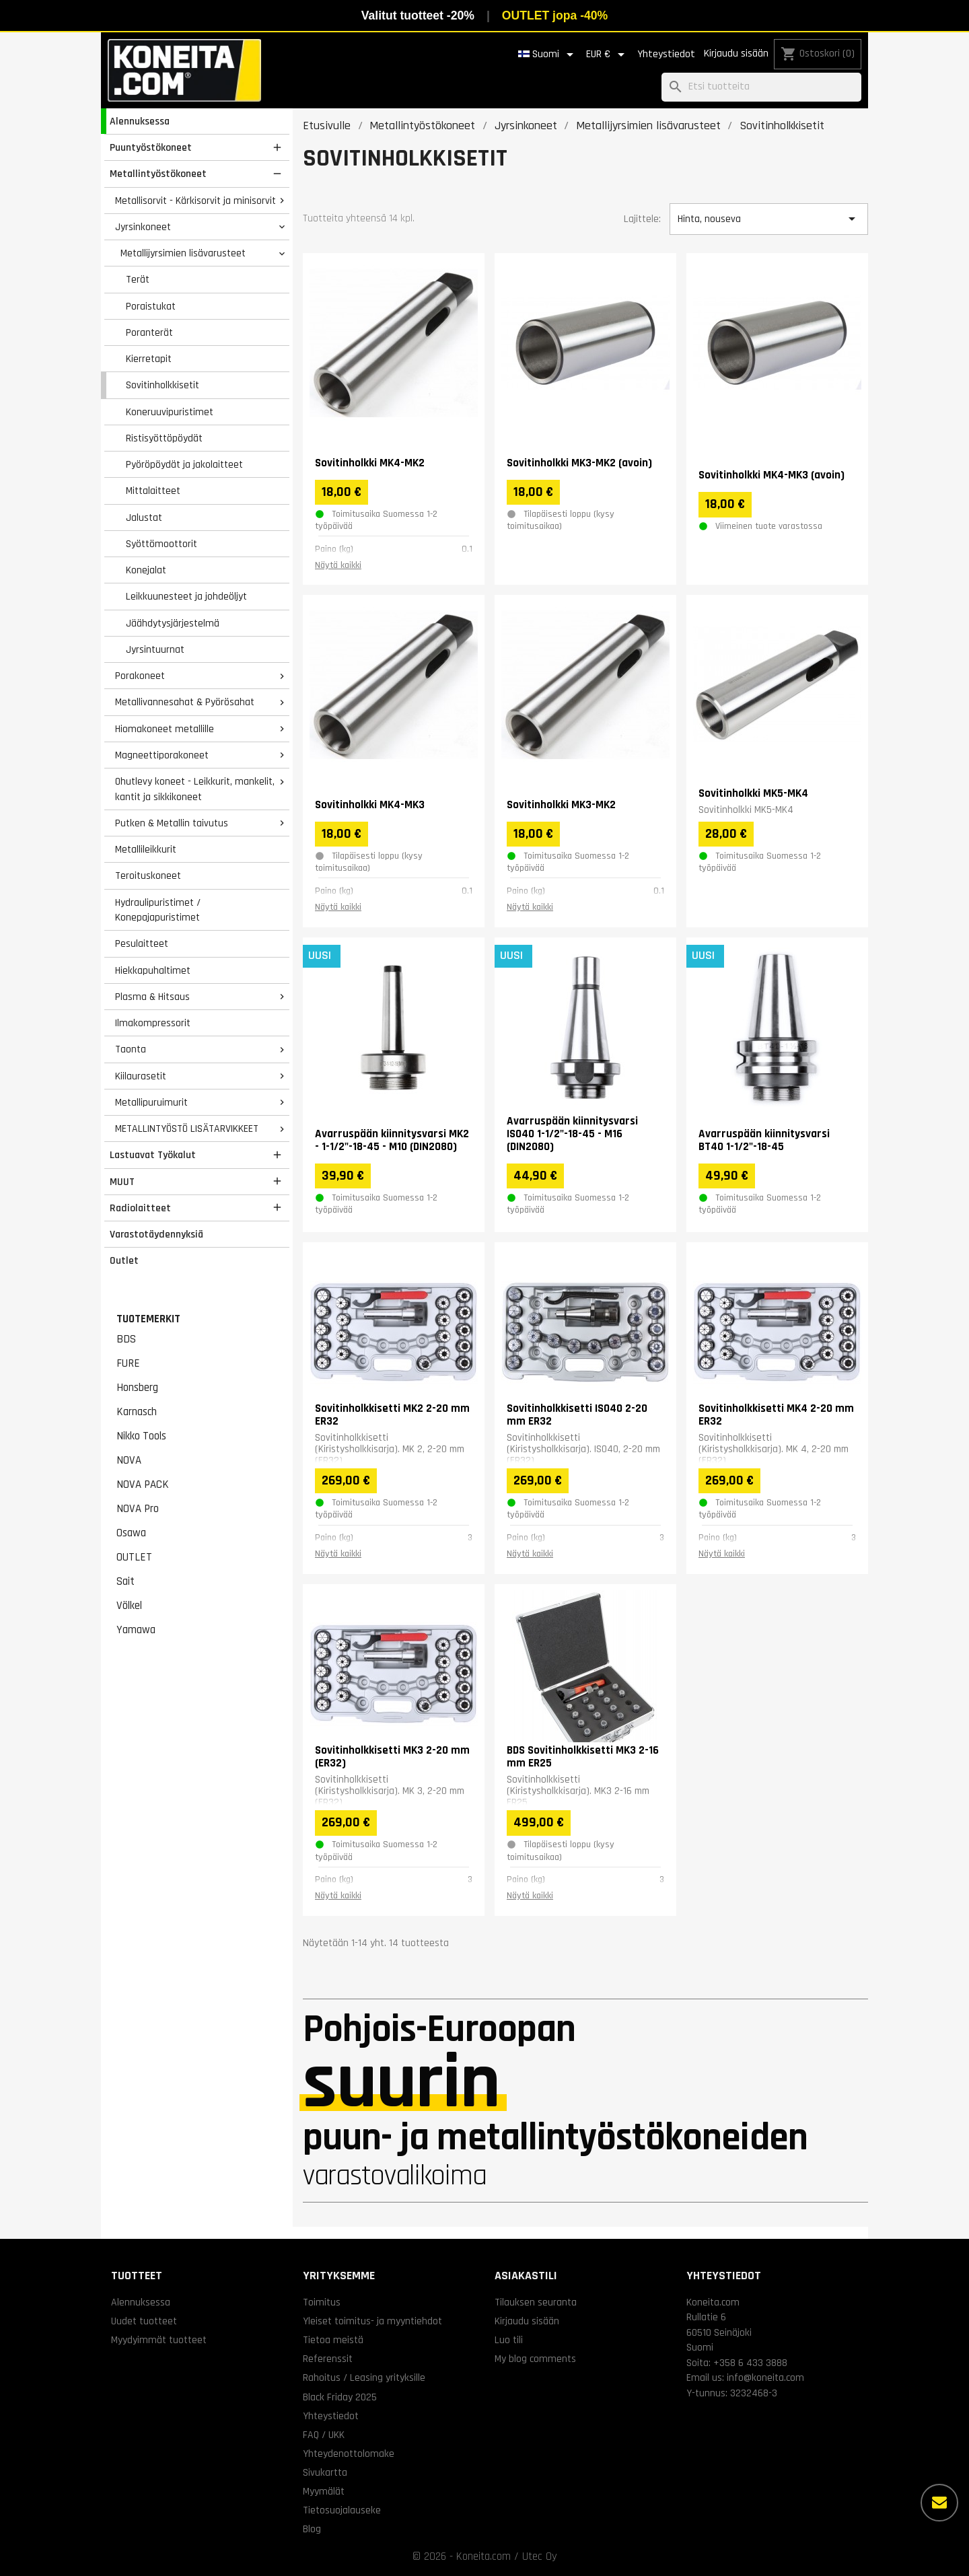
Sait (125, 1581)
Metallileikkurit (145, 849)
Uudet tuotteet (144, 2321)
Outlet (124, 1260)
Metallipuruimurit (151, 1102)
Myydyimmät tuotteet (159, 2340)
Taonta (130, 1049)
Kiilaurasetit (140, 1076)
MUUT (122, 1181)
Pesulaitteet (141, 943)
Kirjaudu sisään (736, 53)
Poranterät (149, 332)
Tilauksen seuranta (536, 2302)
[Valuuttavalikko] (607, 54)
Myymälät (324, 2491)
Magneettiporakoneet (162, 755)
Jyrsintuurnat (155, 649)
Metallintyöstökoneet (158, 173)
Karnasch (136, 1411)
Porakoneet (140, 675)
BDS (126, 1339)
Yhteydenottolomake (348, 2453)
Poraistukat (151, 306)
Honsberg (137, 1387)
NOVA (128, 1460)
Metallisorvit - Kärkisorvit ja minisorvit (195, 200)
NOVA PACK (142, 1484)
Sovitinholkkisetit (162, 385)
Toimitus (321, 2302)
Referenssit (328, 2358)
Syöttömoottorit (161, 543)
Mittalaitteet (153, 490)
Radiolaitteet (140, 1208)
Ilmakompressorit (152, 1023)
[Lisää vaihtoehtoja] (939, 2502)
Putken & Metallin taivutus (171, 823)
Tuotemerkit (148, 1319)
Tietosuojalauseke (342, 2510)
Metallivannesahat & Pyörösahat (184, 702)
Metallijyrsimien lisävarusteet (183, 253)
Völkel (129, 1605)
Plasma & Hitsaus (152, 996)
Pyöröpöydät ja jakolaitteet (184, 464)
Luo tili (509, 2340)
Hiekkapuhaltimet (152, 970)
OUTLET (134, 1557)
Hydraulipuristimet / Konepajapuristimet (158, 910)
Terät (137, 279)
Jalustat (144, 517)
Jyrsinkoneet (143, 227)
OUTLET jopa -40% (555, 15)
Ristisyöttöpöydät (164, 438)
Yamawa (135, 1629)
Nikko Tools (141, 1436)
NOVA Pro (137, 1508)
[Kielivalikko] (548, 54)
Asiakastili (526, 2275)
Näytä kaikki (338, 565)
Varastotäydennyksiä (156, 1234)
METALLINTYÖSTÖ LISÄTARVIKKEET (186, 1128)
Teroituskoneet (148, 875)
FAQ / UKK (324, 2434)
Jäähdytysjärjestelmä (172, 623)
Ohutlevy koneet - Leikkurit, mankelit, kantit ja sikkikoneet (195, 789)
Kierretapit (149, 358)
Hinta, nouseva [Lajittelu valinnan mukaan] (768, 219)
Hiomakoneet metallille (164, 729)
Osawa (131, 1533)
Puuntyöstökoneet (151, 147)
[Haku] (761, 87)
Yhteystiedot (666, 54)
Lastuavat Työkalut (153, 1154)
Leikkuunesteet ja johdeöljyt (186, 596)
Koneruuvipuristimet (169, 412)
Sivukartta (325, 2472)
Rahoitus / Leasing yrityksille (364, 2377)
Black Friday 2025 (340, 2397)
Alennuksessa (140, 121)
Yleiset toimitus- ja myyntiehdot (372, 2321)
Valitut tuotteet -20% (417, 15)
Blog (312, 2529)
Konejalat (146, 570)
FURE (128, 1363)
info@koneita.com (765, 2377)
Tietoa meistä (333, 2340)
